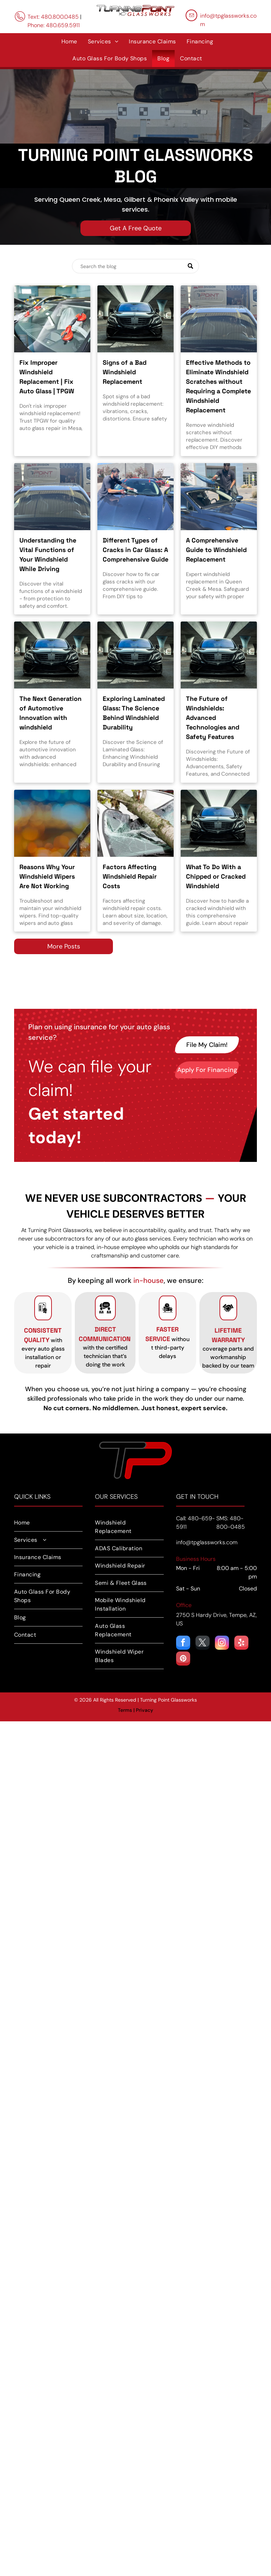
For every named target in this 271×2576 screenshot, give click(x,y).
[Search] (135, 266)
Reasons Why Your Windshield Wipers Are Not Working (47, 876)
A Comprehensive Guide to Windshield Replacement (216, 549)
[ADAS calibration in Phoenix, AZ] (219, 655)
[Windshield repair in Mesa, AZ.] (135, 823)
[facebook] (183, 1643)
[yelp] (241, 1643)
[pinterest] (183, 1659)
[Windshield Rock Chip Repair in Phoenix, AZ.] (135, 496)
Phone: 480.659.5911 (54, 25)
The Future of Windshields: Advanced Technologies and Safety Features (212, 718)
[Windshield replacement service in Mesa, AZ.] (52, 318)
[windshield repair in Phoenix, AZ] (52, 496)
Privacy (144, 1710)
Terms (125, 1710)
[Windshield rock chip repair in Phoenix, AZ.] (219, 823)
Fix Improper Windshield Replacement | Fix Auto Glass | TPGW (46, 376)
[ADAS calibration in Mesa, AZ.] (52, 655)
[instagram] (222, 1643)
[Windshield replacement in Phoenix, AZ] (219, 496)
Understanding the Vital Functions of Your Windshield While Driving (47, 554)
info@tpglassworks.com (206, 1542)
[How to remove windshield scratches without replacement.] (219, 318)
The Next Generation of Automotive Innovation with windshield (50, 713)
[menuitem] (69, 41)
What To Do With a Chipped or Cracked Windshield (216, 876)
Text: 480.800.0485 (53, 16)
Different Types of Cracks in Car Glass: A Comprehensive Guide (135, 549)
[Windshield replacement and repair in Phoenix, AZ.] (135, 655)
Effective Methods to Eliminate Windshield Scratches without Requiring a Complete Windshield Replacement (218, 386)
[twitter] (202, 1643)
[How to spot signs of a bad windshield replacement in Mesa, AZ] (135, 318)
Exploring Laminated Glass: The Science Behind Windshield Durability (134, 713)
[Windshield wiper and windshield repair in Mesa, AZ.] (52, 823)
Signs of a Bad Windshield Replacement (124, 372)
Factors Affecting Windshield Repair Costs (130, 876)
